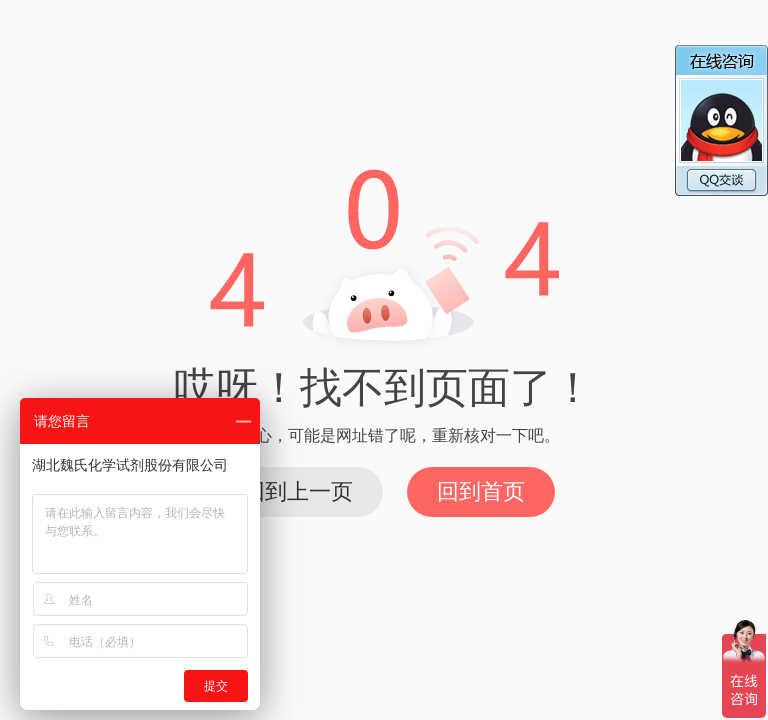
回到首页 (481, 491)
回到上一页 (298, 491)
